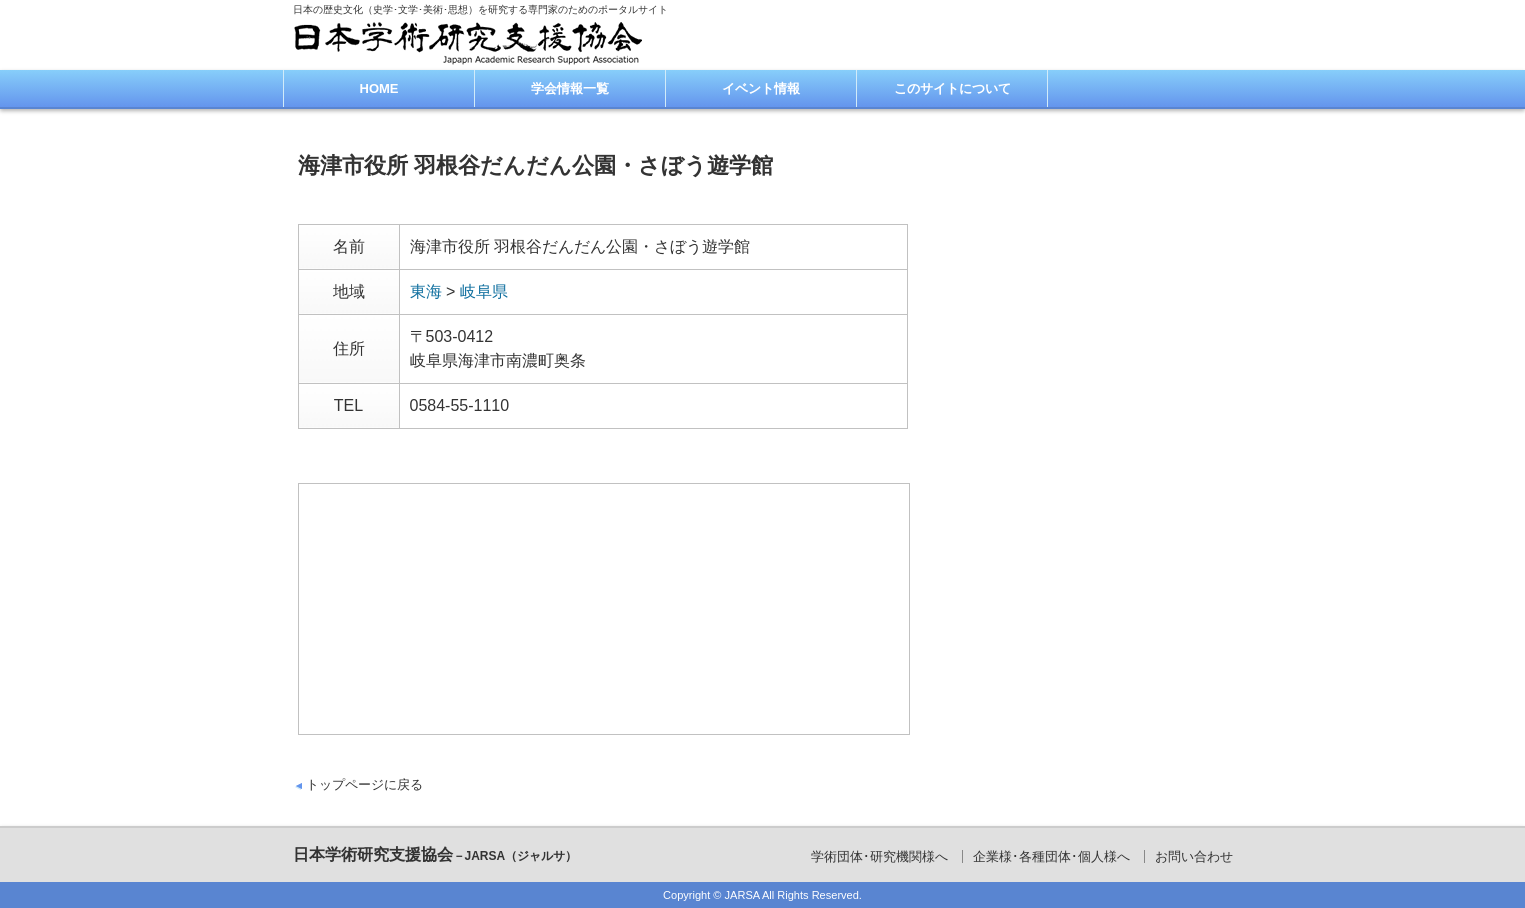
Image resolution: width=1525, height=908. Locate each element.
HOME (379, 88)
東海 (426, 291)
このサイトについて (952, 88)
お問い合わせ (1194, 856)
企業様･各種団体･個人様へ (1051, 856)
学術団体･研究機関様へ (879, 856)
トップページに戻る (364, 784)
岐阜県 (484, 291)
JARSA (742, 895)
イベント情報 (761, 88)
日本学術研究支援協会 (435, 854)
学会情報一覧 (570, 88)
